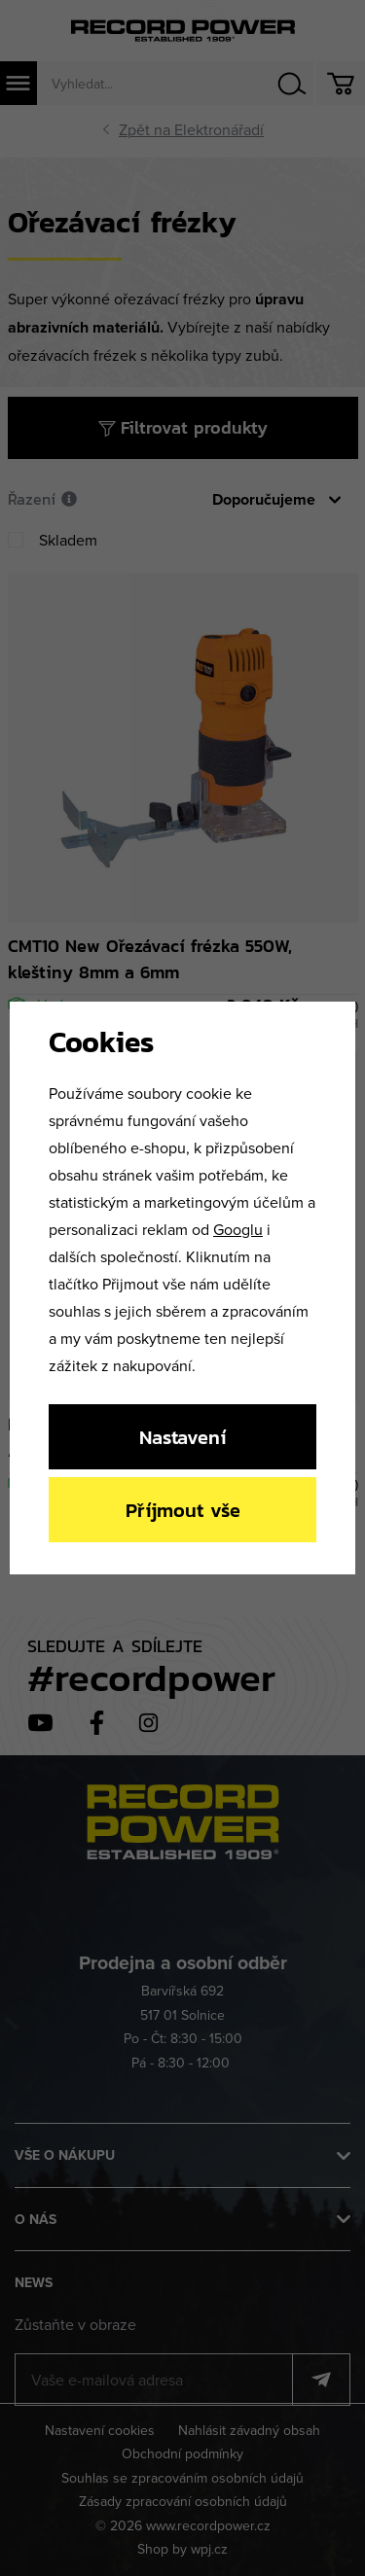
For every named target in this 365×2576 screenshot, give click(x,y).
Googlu (238, 1229)
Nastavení (182, 1437)
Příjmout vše (183, 1510)
